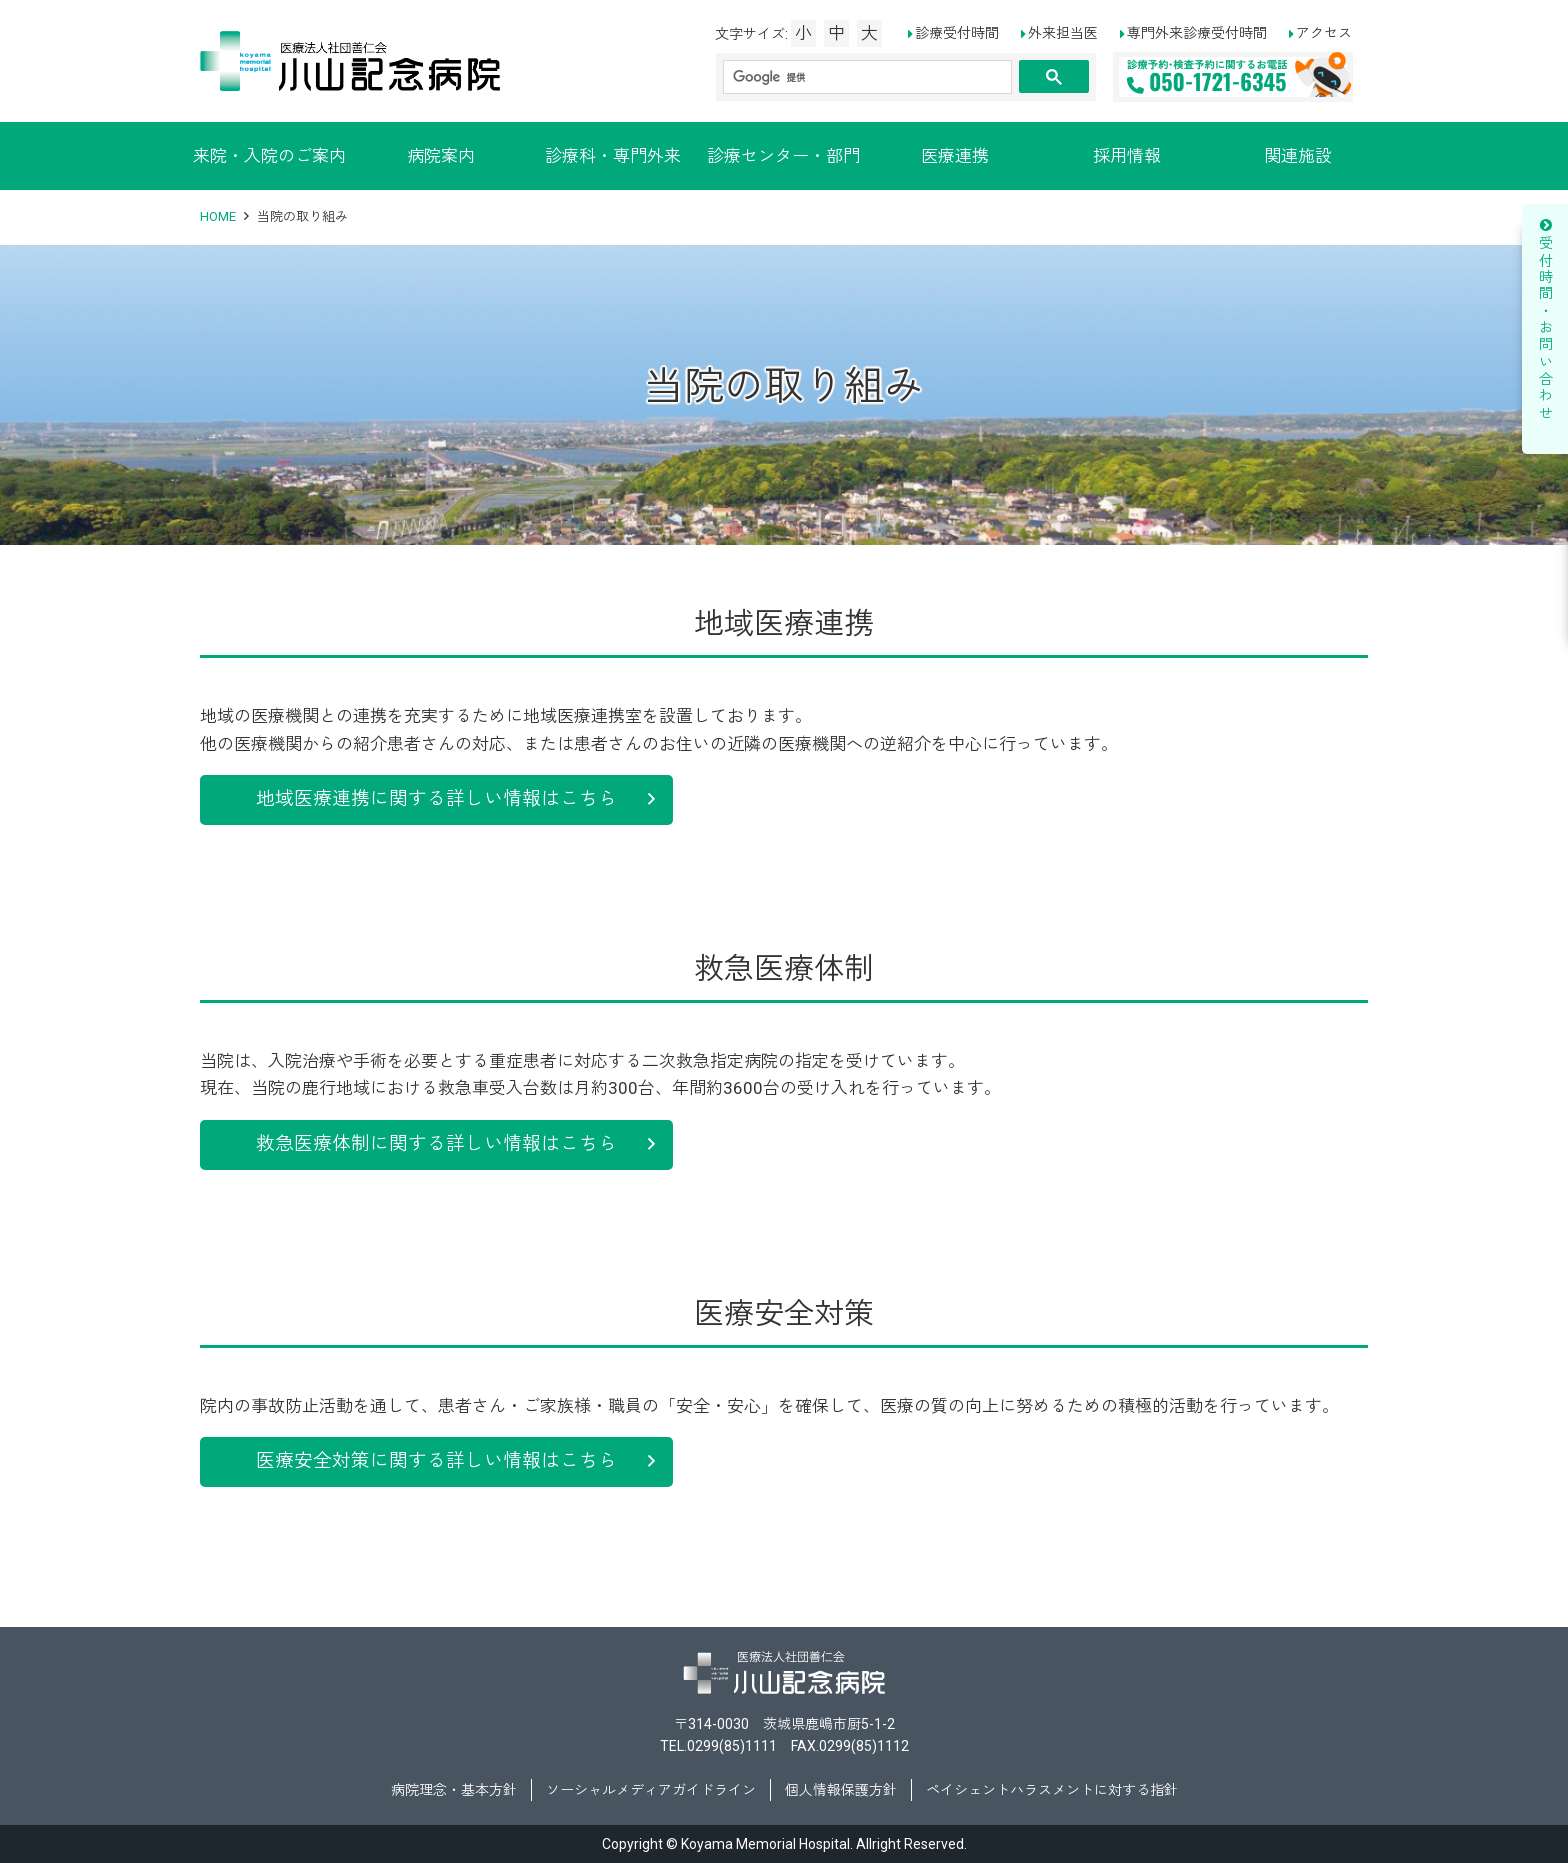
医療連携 (955, 156)
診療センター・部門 (783, 156)
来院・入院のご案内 (269, 156)
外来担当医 (1063, 33)
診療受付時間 (957, 33)
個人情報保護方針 (841, 1790)
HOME (218, 216)
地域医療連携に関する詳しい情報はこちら (436, 799)
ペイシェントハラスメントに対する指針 (1052, 1790)
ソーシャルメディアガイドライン (651, 1790)
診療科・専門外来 (613, 156)
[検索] (865, 77)
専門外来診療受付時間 (1197, 33)
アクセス (1324, 33)
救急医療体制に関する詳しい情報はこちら (436, 1144)
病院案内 (441, 156)
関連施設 (1298, 156)
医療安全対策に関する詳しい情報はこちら (436, 1461)
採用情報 (1127, 156)
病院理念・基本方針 (454, 1790)
